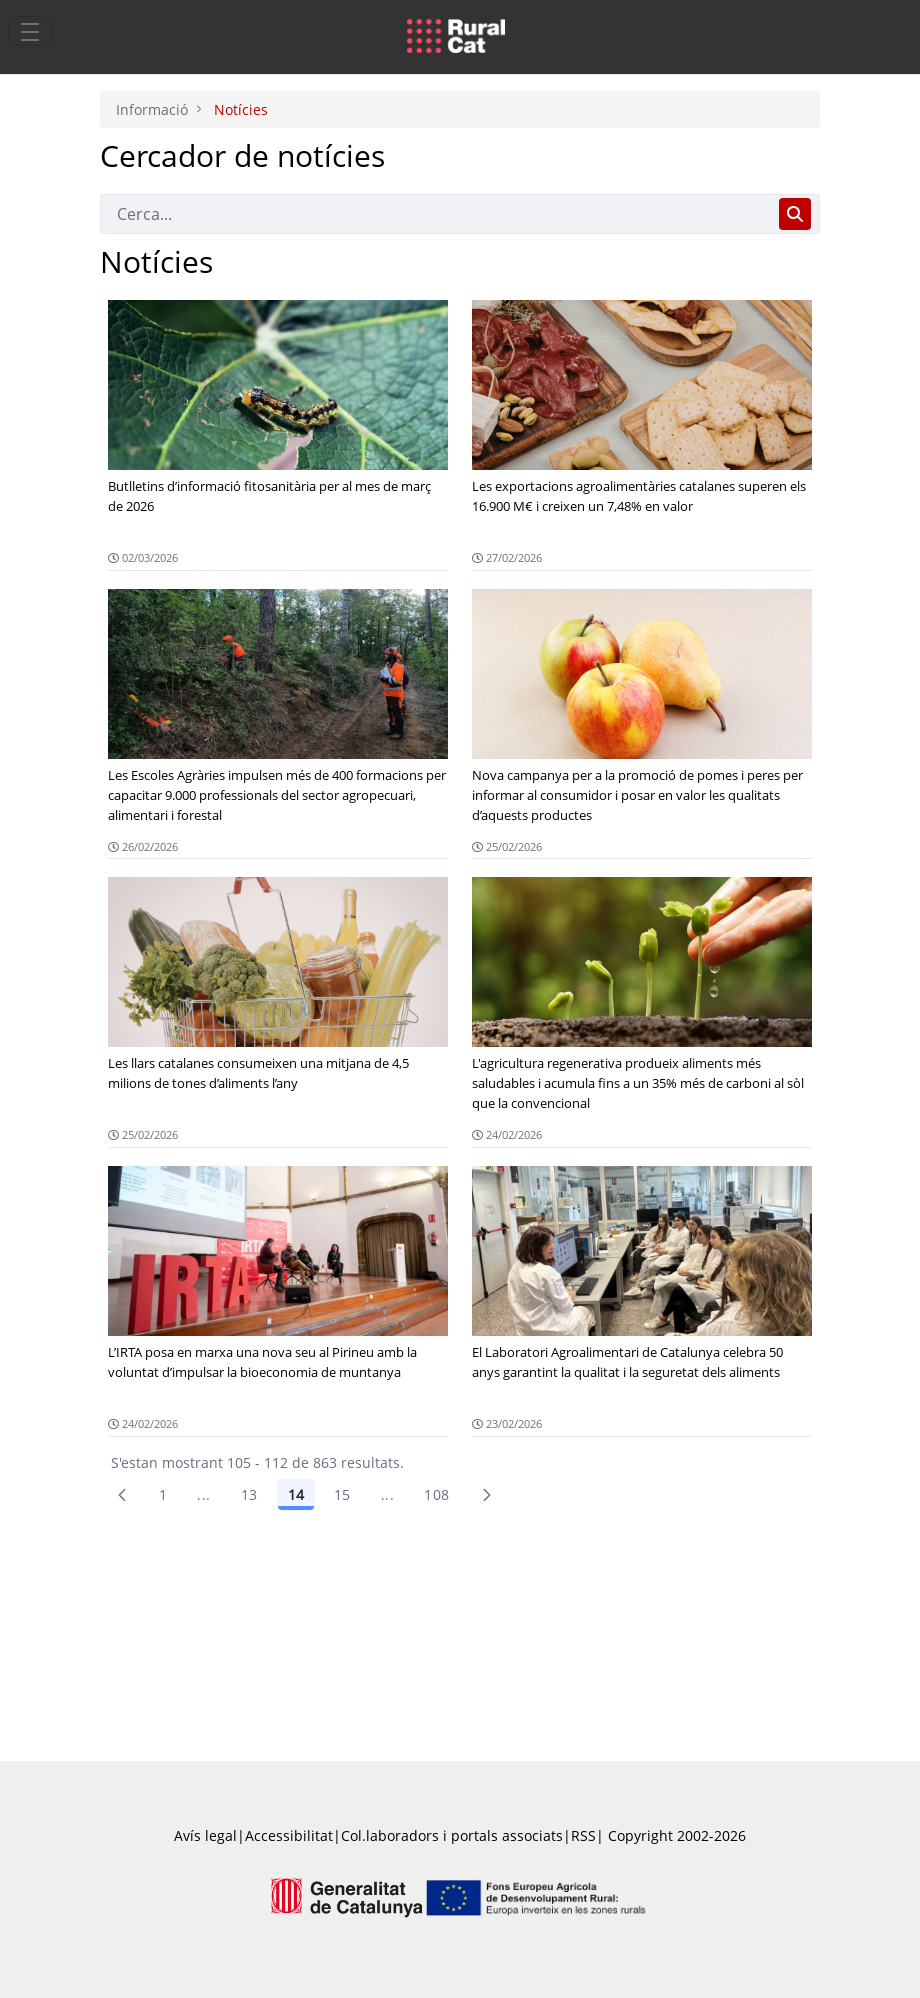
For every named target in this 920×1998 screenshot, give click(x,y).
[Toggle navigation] (30, 31)
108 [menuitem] (436, 1494)
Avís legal (205, 1835)
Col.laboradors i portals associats (452, 1835)
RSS (583, 1835)
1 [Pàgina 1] (163, 1494)
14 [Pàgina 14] (296, 1494)
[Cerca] (435, 214)
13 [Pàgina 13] (249, 1494)
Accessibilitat (289, 1835)
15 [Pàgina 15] (342, 1494)
